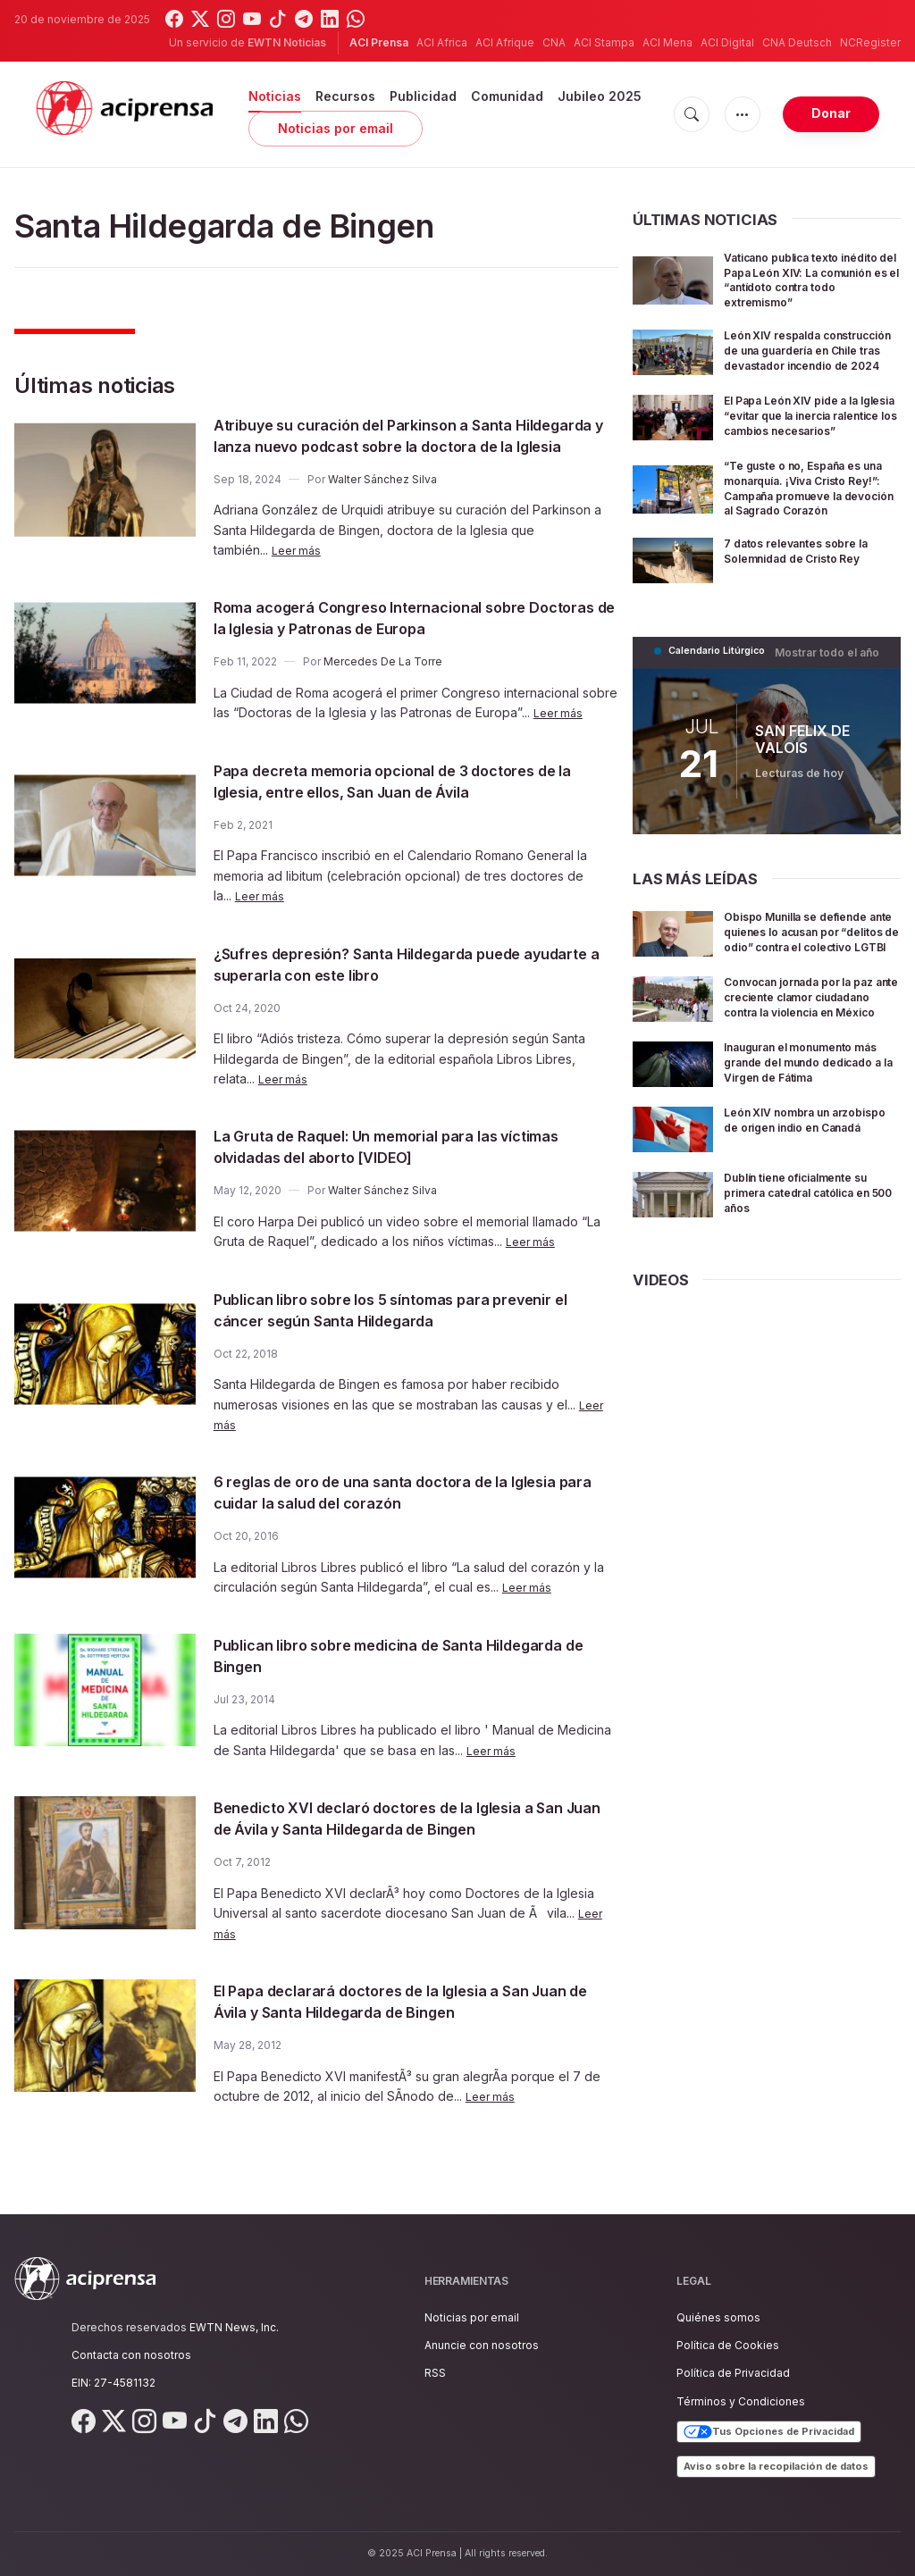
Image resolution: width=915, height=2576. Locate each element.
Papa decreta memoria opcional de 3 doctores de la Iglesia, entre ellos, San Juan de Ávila (407, 802)
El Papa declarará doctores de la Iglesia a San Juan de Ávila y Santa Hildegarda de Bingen (405, 2022)
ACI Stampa (604, 42)
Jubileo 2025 (600, 96)
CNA (554, 42)
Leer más (298, 571)
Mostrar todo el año (832, 706)
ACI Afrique (504, 42)
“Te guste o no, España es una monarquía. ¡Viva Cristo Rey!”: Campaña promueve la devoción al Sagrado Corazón (810, 535)
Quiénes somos (718, 2317)
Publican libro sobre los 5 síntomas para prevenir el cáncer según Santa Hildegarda (394, 1330)
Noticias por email (335, 128)
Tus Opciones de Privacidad (769, 2432)
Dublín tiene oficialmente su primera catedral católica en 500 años (811, 1284)
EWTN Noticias (287, 42)
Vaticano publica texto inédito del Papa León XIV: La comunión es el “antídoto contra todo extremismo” (811, 279)
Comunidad (507, 96)
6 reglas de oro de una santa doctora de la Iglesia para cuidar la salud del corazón (391, 1513)
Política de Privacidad (733, 2372)
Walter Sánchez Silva (382, 500)
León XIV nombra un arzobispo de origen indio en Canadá (804, 1219)
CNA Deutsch (797, 42)
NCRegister (870, 42)
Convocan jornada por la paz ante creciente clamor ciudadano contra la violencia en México (806, 1070)
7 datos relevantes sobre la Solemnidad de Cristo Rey (809, 605)
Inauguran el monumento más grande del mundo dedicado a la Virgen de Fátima (801, 1147)
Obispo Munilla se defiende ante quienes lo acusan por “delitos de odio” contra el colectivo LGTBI (809, 992)
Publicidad (423, 96)
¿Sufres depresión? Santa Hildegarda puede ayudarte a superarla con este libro (399, 985)
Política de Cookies (727, 2345)
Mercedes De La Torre (382, 683)
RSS (435, 2372)
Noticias (274, 96)
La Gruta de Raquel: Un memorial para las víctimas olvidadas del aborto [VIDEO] (387, 1167)
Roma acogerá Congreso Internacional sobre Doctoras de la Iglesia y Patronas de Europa (403, 638)
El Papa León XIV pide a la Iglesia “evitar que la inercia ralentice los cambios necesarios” (811, 450)
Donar (831, 113)
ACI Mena (667, 42)
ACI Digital (727, 42)
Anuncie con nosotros (481, 2345)
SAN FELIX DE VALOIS (802, 792)
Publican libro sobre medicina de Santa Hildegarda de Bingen (376, 1676)
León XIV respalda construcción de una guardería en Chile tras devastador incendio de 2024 (798, 364)
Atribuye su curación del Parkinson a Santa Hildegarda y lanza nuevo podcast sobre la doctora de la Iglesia (394, 446)
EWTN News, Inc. (234, 2327)
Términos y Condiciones (740, 2401)
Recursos (345, 96)
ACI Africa (441, 42)
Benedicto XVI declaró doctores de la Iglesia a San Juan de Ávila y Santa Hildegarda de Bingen (415, 1839)
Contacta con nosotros (131, 2355)
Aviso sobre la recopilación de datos (776, 2466)
